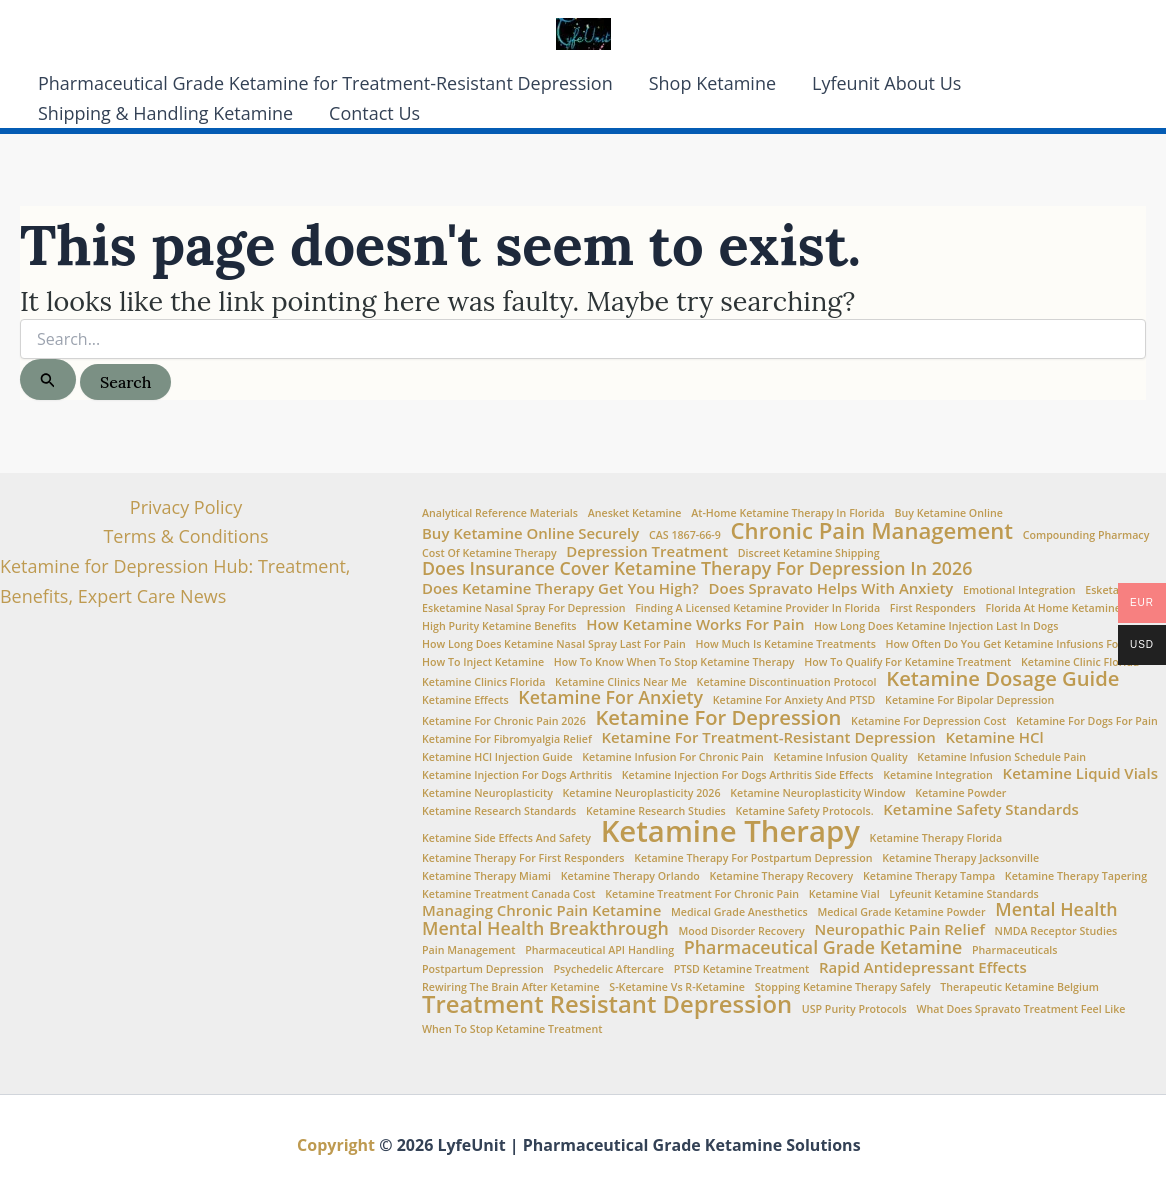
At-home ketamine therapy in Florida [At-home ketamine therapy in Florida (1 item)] (788, 513)
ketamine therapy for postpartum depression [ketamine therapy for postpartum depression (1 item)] (753, 858)
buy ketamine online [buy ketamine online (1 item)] (948, 513)
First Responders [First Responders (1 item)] (933, 608)
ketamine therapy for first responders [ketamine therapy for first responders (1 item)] (523, 858)
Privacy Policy (186, 507)
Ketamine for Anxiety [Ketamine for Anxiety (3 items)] (610, 698)
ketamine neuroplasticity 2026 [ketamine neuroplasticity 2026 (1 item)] (642, 793)
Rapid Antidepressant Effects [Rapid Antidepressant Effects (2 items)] (923, 967)
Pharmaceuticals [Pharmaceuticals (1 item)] (1014, 950)
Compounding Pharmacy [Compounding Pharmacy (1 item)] (1086, 535)
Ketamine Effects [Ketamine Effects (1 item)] (465, 700)
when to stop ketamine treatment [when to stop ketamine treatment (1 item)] (512, 1029)
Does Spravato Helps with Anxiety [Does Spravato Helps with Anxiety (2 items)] (831, 588)
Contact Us (374, 113)
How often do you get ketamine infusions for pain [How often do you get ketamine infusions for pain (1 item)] (1017, 644)
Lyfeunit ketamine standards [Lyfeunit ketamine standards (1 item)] (963, 894)
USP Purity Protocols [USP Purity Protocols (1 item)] (854, 1009)
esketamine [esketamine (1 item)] (1115, 590)
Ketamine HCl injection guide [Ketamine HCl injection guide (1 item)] (497, 757)
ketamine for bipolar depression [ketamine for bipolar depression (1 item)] (969, 700)
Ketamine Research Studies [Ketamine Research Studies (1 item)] (656, 811)
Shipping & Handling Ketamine (165, 113)
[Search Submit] (48, 379)
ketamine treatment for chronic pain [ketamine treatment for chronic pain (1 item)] (702, 894)
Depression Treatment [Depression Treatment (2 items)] (647, 551)
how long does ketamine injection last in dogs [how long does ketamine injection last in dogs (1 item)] (936, 626)
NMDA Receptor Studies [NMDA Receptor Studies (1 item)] (1056, 931)
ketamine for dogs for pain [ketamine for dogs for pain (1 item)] (1087, 721)
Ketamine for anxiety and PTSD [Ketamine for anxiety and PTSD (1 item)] (794, 700)
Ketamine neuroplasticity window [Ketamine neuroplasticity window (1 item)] (817, 793)
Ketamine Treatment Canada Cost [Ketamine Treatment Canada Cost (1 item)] (509, 894)
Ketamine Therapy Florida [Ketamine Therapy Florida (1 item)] (936, 838)
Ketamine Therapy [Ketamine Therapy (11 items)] (730, 831)
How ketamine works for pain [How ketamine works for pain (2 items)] (695, 624)
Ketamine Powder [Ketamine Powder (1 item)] (960, 793)
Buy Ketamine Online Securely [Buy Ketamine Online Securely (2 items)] (530, 533)
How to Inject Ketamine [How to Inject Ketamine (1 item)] (483, 662)
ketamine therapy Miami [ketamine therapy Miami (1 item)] (486, 876)
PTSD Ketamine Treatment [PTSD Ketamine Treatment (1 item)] (742, 969)
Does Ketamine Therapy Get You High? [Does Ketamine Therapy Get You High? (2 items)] (560, 588)
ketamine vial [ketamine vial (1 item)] (844, 894)
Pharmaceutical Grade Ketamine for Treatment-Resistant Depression (325, 83)
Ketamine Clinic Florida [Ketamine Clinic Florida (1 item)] (1080, 662)
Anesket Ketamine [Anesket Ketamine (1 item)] (635, 513)
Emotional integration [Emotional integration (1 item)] (1019, 590)
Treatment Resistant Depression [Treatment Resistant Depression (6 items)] (607, 1005)
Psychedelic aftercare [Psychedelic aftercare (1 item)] (608, 969)
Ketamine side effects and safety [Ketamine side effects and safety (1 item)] (506, 838)
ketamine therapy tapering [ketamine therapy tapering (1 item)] (1076, 876)
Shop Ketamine (712, 83)
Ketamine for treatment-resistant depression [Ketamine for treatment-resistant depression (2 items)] (769, 737)
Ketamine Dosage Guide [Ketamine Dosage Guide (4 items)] (1002, 678)
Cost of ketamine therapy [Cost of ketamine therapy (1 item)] (489, 553)
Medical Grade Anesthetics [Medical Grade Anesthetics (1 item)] (739, 912)
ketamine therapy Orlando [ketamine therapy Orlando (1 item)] (630, 876)
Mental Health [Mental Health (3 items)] (1056, 910)
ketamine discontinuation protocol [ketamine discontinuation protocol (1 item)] (787, 682)
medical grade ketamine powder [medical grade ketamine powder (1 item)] (901, 912)
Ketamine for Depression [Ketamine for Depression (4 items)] (718, 717)
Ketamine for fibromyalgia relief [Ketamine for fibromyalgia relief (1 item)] (507, 739)
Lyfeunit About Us (886, 83)
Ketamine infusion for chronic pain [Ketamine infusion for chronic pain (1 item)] (672, 757)
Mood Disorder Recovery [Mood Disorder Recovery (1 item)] (741, 931)
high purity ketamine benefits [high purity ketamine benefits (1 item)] (499, 626)
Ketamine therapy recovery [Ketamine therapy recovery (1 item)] (781, 876)
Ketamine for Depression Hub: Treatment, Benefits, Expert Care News (175, 581)
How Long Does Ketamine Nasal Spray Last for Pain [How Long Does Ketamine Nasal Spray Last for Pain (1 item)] (554, 644)
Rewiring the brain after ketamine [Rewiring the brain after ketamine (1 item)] (511, 987)
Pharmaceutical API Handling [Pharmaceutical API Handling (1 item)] (599, 950)
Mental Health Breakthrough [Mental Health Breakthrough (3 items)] (545, 929)
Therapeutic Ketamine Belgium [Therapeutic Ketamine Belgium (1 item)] (1019, 987)
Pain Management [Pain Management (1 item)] (469, 950)
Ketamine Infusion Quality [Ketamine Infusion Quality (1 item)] (840, 757)
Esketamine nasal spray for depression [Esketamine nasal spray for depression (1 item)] (523, 608)
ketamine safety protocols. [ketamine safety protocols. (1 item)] (805, 811)
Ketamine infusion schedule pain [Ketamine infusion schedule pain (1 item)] (1001, 757)
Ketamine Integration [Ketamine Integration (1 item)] (938, 775)
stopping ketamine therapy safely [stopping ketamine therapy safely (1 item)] (843, 987)
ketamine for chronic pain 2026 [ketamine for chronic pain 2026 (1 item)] (504, 721)
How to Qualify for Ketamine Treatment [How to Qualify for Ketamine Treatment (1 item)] (907, 662)
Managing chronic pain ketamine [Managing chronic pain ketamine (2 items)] (541, 910)
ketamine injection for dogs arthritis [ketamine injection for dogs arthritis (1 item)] (517, 775)
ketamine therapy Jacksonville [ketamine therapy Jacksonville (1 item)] (960, 858)
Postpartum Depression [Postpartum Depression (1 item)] (483, 969)
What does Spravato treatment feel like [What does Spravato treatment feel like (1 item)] (1020, 1009)
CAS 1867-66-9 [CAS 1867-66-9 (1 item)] (685, 535)
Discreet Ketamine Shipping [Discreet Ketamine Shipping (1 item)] (809, 553)
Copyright (336, 1145)
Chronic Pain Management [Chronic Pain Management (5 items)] (872, 530)
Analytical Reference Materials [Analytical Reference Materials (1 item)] (500, 513)
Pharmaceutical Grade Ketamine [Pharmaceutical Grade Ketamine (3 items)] (823, 948)
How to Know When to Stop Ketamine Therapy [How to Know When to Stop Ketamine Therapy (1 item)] (674, 662)
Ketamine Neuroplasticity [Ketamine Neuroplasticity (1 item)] (487, 793)
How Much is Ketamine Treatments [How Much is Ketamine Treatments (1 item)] (786, 644)
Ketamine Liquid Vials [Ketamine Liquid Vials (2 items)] (1080, 773)
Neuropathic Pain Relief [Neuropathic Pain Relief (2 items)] (899, 929)
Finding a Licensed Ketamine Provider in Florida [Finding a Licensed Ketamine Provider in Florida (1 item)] (757, 608)
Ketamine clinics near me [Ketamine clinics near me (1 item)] (621, 682)
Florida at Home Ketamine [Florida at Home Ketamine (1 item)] (1052, 608)
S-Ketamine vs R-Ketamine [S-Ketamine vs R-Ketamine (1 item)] (677, 987)
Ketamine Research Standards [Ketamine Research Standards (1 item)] (499, 811)
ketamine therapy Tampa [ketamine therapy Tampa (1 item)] (929, 876)
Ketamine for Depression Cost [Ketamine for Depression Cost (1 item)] (928, 721)
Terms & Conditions (185, 536)
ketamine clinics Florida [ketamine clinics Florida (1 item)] (483, 682)
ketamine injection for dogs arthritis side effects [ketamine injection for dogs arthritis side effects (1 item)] (748, 775)
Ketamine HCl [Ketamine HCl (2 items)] (994, 737)
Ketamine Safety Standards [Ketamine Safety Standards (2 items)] (980, 809)
